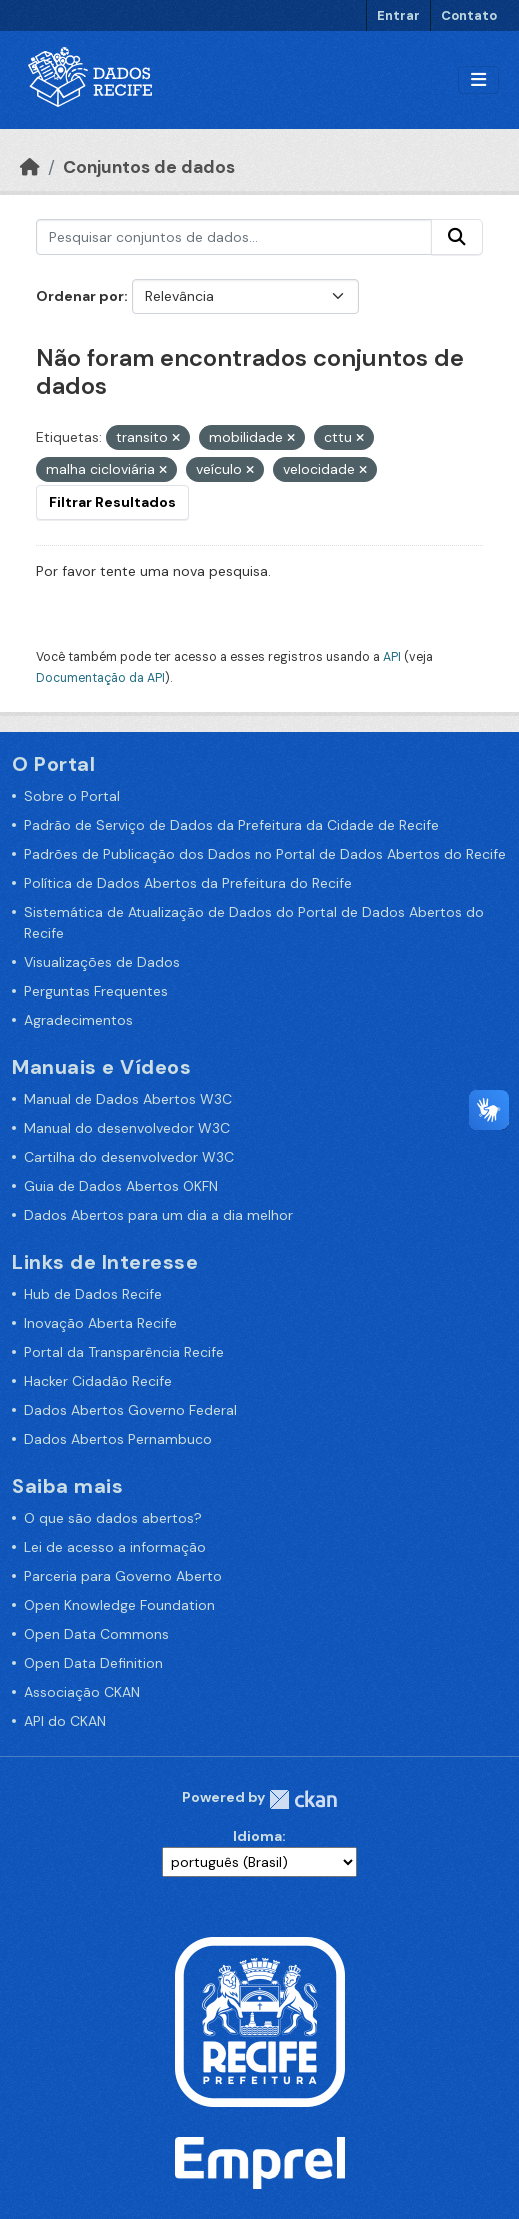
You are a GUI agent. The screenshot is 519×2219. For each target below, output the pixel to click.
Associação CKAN (82, 1692)
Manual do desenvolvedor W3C (127, 1128)
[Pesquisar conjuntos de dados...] (234, 237)
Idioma (257, 1836)
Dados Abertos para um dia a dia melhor (158, 1215)
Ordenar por (80, 296)
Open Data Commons (96, 1634)
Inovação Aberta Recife (100, 1323)
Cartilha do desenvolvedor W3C (129, 1157)
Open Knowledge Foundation (119, 1605)
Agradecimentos (78, 1020)
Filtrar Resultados (112, 502)
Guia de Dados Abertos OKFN (121, 1186)
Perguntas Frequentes (96, 991)
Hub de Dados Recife (93, 1294)
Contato (469, 15)
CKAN (303, 1799)
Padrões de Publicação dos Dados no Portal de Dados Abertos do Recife (265, 854)
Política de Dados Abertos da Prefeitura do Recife (188, 883)
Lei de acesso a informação (115, 1547)
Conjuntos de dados (149, 167)
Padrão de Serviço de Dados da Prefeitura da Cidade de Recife (231, 825)
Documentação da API (100, 678)
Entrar (398, 15)
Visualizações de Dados (102, 962)
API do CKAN (65, 1721)
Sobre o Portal (72, 796)
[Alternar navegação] (478, 80)
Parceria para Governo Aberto (123, 1576)
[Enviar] (457, 237)
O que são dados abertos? (113, 1518)
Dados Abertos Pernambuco (118, 1439)
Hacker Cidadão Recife (98, 1381)
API (392, 657)
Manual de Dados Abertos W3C (128, 1099)
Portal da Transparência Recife (124, 1352)
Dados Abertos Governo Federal (130, 1410)
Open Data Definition (93, 1663)
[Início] (30, 167)
